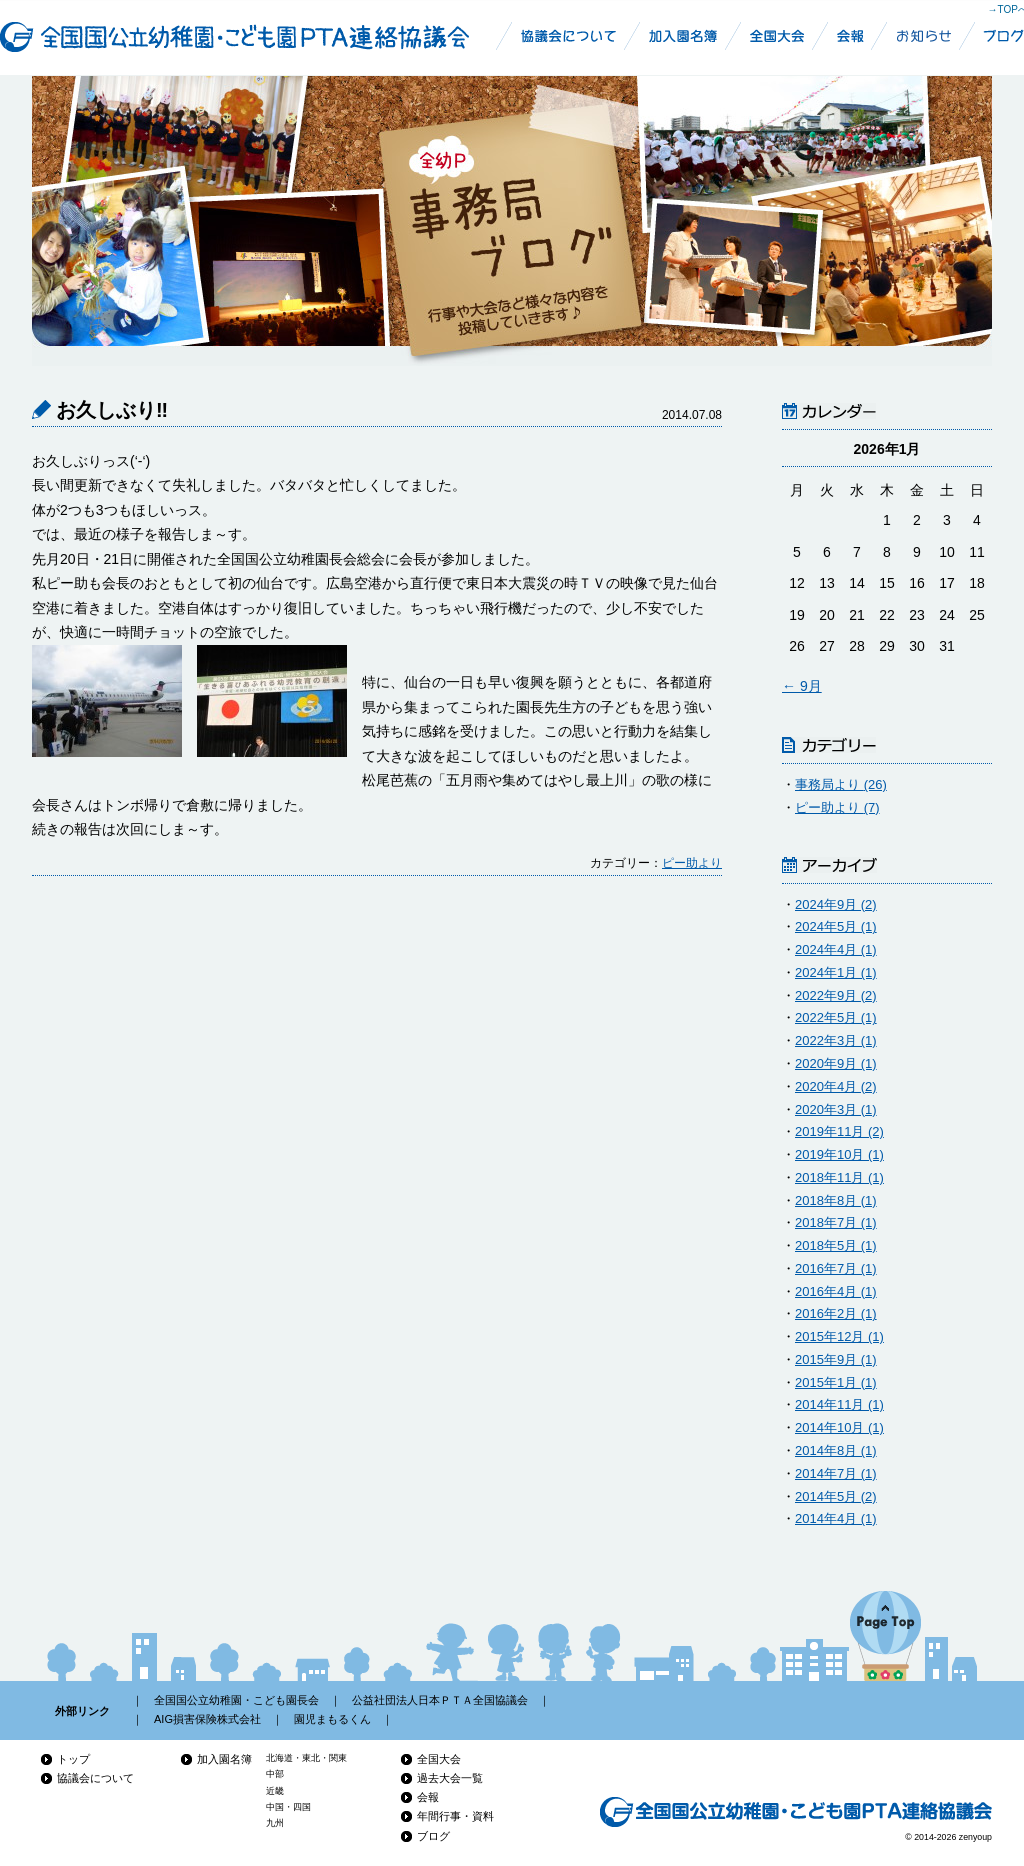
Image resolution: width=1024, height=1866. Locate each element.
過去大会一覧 (450, 1778)
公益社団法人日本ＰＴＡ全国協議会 (440, 1700)
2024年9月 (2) (836, 904)
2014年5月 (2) (836, 1496)
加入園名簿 (224, 1759)
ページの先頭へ (885, 1636)
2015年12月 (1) (839, 1336)
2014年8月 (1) (836, 1450)
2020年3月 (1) (836, 1109)
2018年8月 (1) (836, 1200)
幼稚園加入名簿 (684, 36)
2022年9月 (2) (836, 995)
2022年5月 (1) (836, 1017)
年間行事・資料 (455, 1816)
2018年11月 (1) (839, 1177)
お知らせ (925, 36)
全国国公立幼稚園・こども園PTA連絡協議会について (565, 36)
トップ (73, 1759)
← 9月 (802, 686)
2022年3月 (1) (836, 1040)
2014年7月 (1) (836, 1473)
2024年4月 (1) (836, 949)
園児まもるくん (332, 1719)
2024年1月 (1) (836, 972)
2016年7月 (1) (836, 1268)
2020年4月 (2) (836, 1086)
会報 (428, 1797)
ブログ (433, 1836)
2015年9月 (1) (836, 1359)
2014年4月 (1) (836, 1518)
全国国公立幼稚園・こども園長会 (236, 1700)
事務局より (841, 784)
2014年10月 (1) (839, 1427)
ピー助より (692, 863)
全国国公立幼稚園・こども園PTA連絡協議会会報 (855, 36)
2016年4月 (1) (836, 1291)
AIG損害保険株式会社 (207, 1719)
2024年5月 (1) (836, 926)
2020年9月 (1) (836, 1063)
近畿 (275, 1791)
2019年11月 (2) (839, 1131)
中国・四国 (288, 1807)
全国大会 (439, 1759)
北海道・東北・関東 (306, 1758)
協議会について (95, 1778)
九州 (275, 1823)
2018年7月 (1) (836, 1222)
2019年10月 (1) (839, 1154)
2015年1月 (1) (836, 1382)
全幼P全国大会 (777, 36)
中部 (275, 1774)
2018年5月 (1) (836, 1245)
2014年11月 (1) (839, 1404)
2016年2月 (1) (836, 1313)
